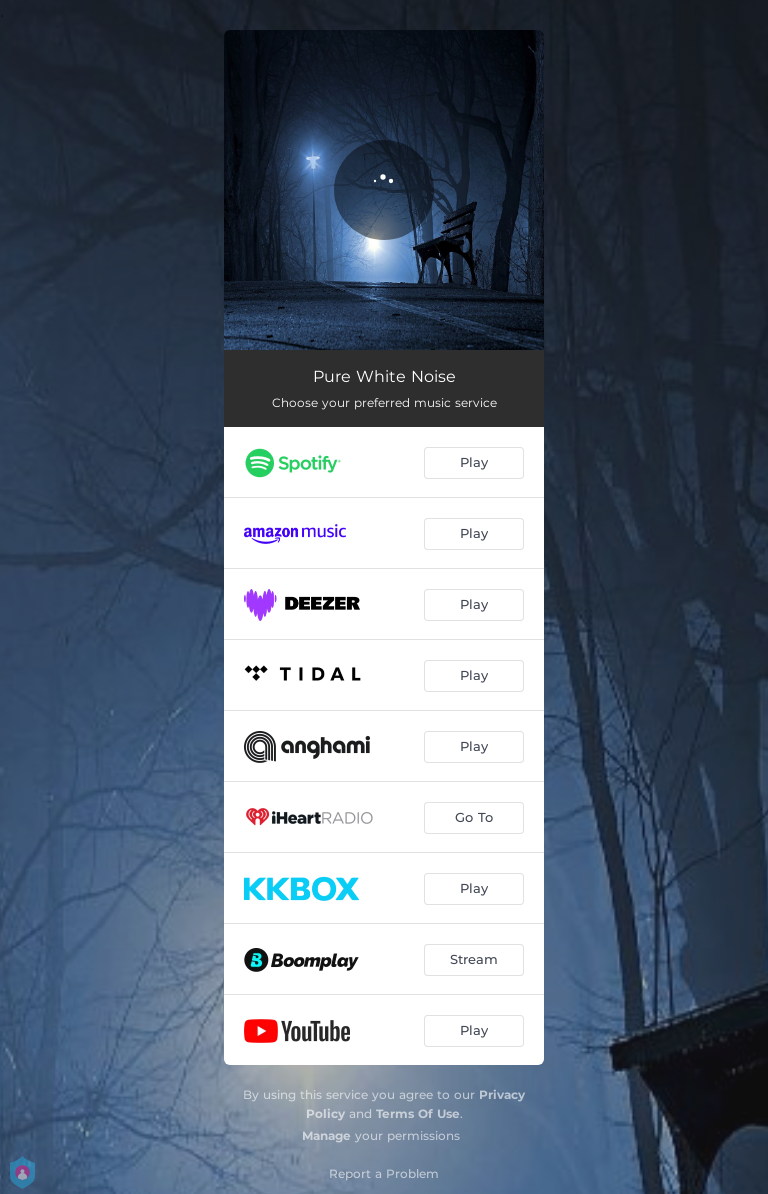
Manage (326, 1135)
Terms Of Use (418, 1113)
